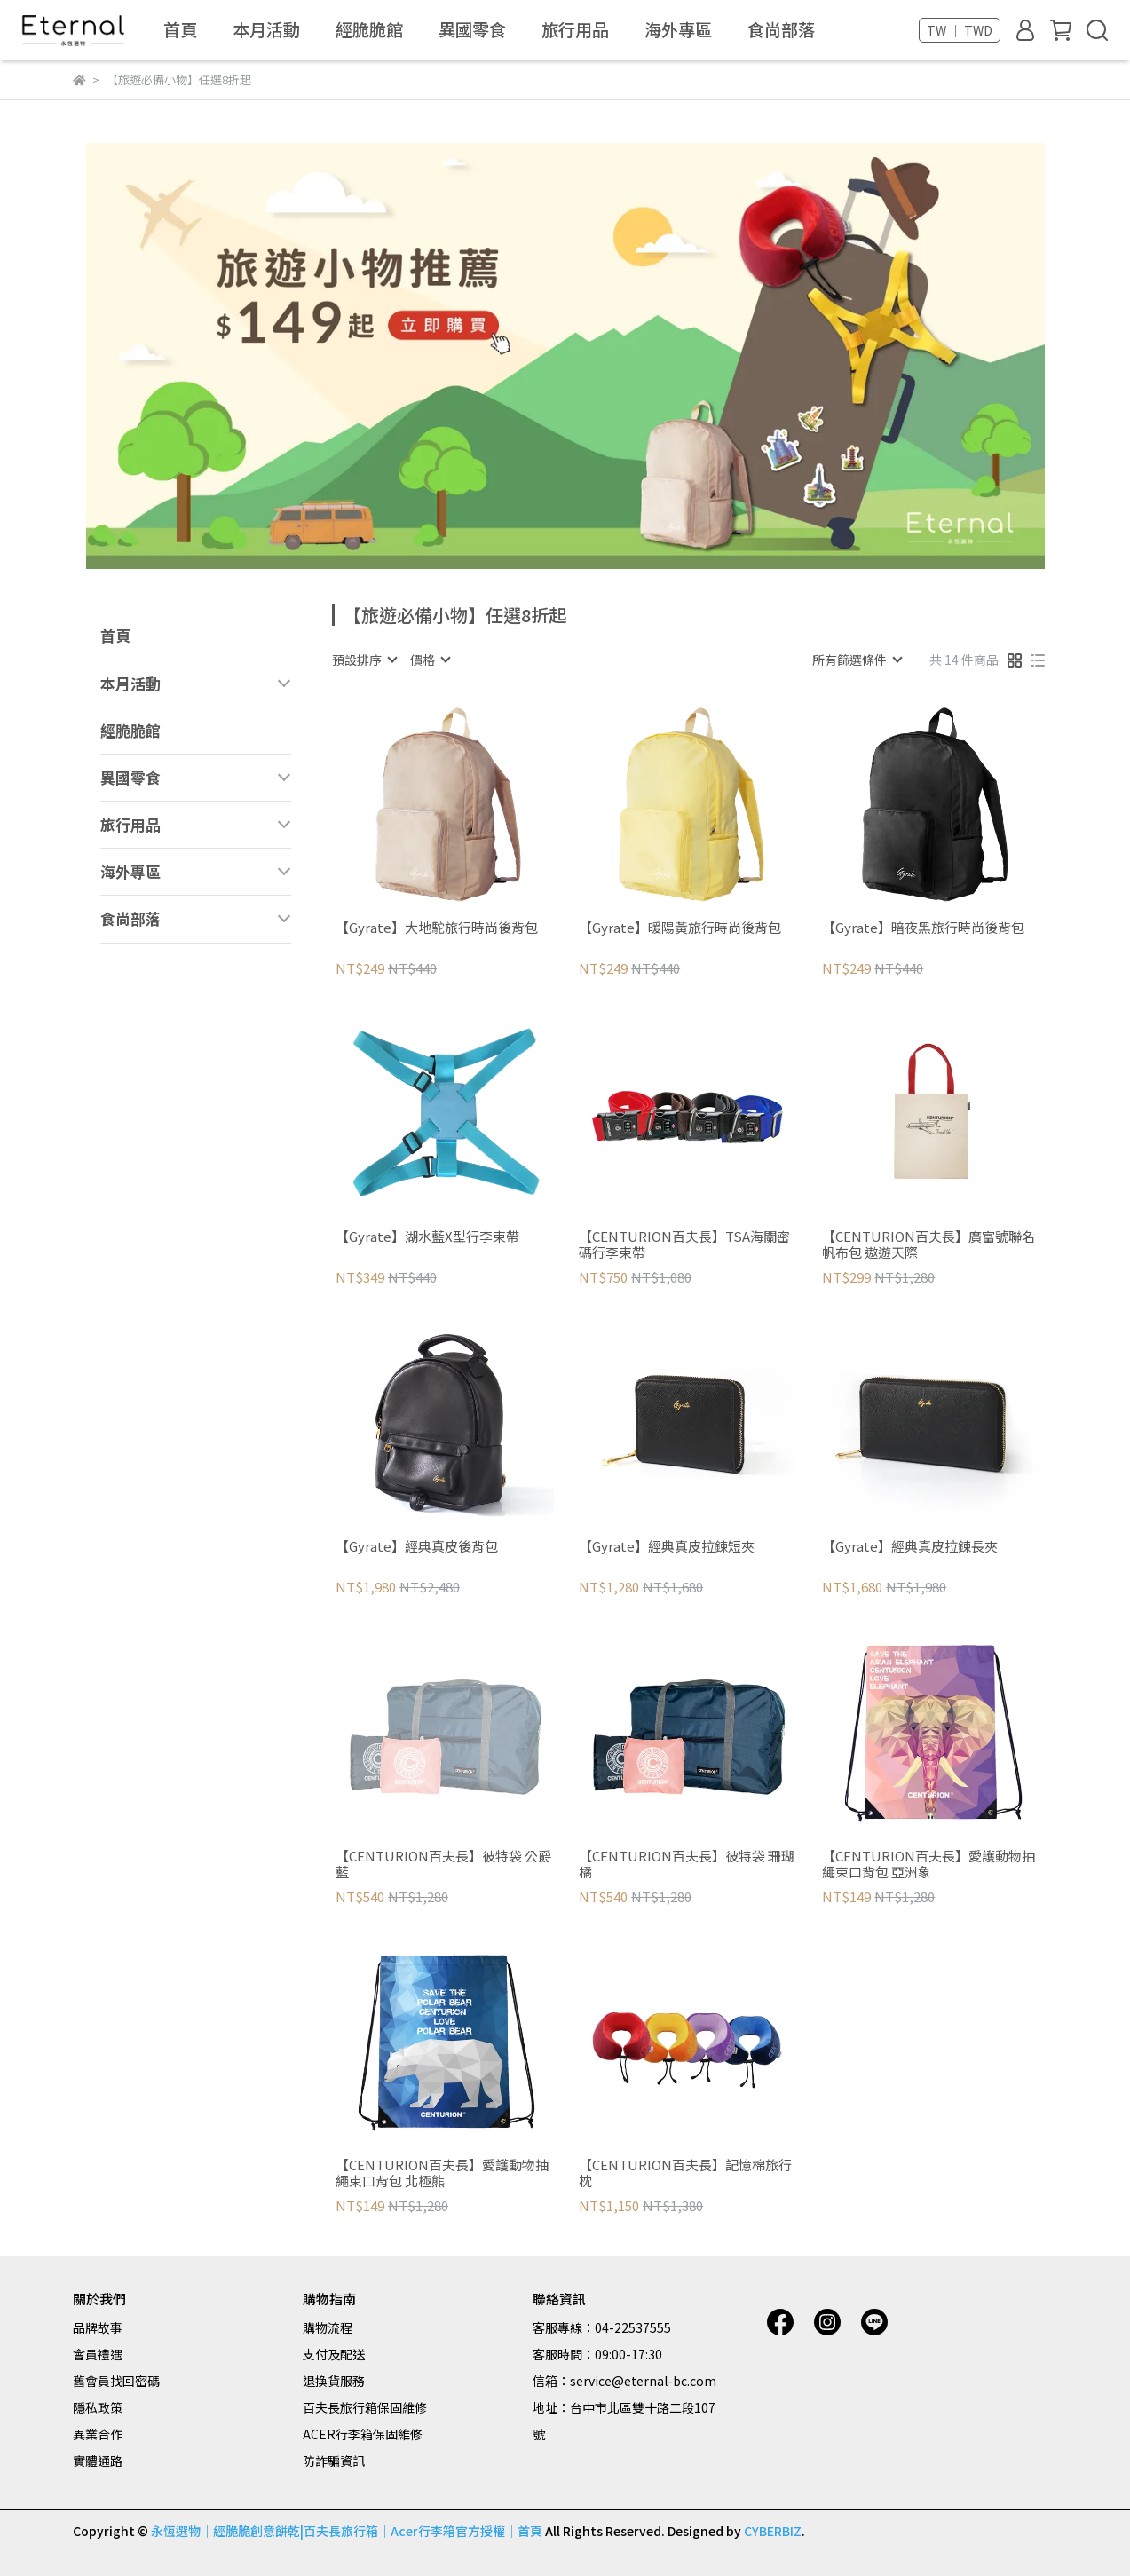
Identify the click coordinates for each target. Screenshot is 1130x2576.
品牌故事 (97, 2327)
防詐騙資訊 (334, 2460)
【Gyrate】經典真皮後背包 (417, 1546)
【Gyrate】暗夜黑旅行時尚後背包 (923, 928)
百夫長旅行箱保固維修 (365, 2407)
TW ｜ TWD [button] (959, 30)
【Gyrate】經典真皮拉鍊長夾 (910, 1546)
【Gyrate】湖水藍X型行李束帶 (427, 1237)
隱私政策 (97, 2407)
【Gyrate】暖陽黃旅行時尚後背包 (680, 928)
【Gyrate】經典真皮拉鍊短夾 (667, 1546)
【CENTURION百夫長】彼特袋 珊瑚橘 (686, 1864)
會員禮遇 (97, 2354)
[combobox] (364, 660)
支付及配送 (334, 2354)
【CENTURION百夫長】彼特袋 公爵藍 (443, 1864)
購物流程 (327, 2327)
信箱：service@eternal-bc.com (624, 2381)
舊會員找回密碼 (116, 2381)
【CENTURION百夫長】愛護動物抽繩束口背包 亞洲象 (928, 1864)
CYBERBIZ (773, 2531)
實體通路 (97, 2460)
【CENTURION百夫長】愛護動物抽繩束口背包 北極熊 (442, 2173)
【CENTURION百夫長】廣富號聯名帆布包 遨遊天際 (928, 1244)
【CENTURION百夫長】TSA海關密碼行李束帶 (684, 1244)
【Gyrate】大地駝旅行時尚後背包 (437, 928)
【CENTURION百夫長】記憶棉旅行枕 (685, 2173)
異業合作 (97, 2434)
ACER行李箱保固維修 (363, 2434)
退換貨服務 (334, 2381)
